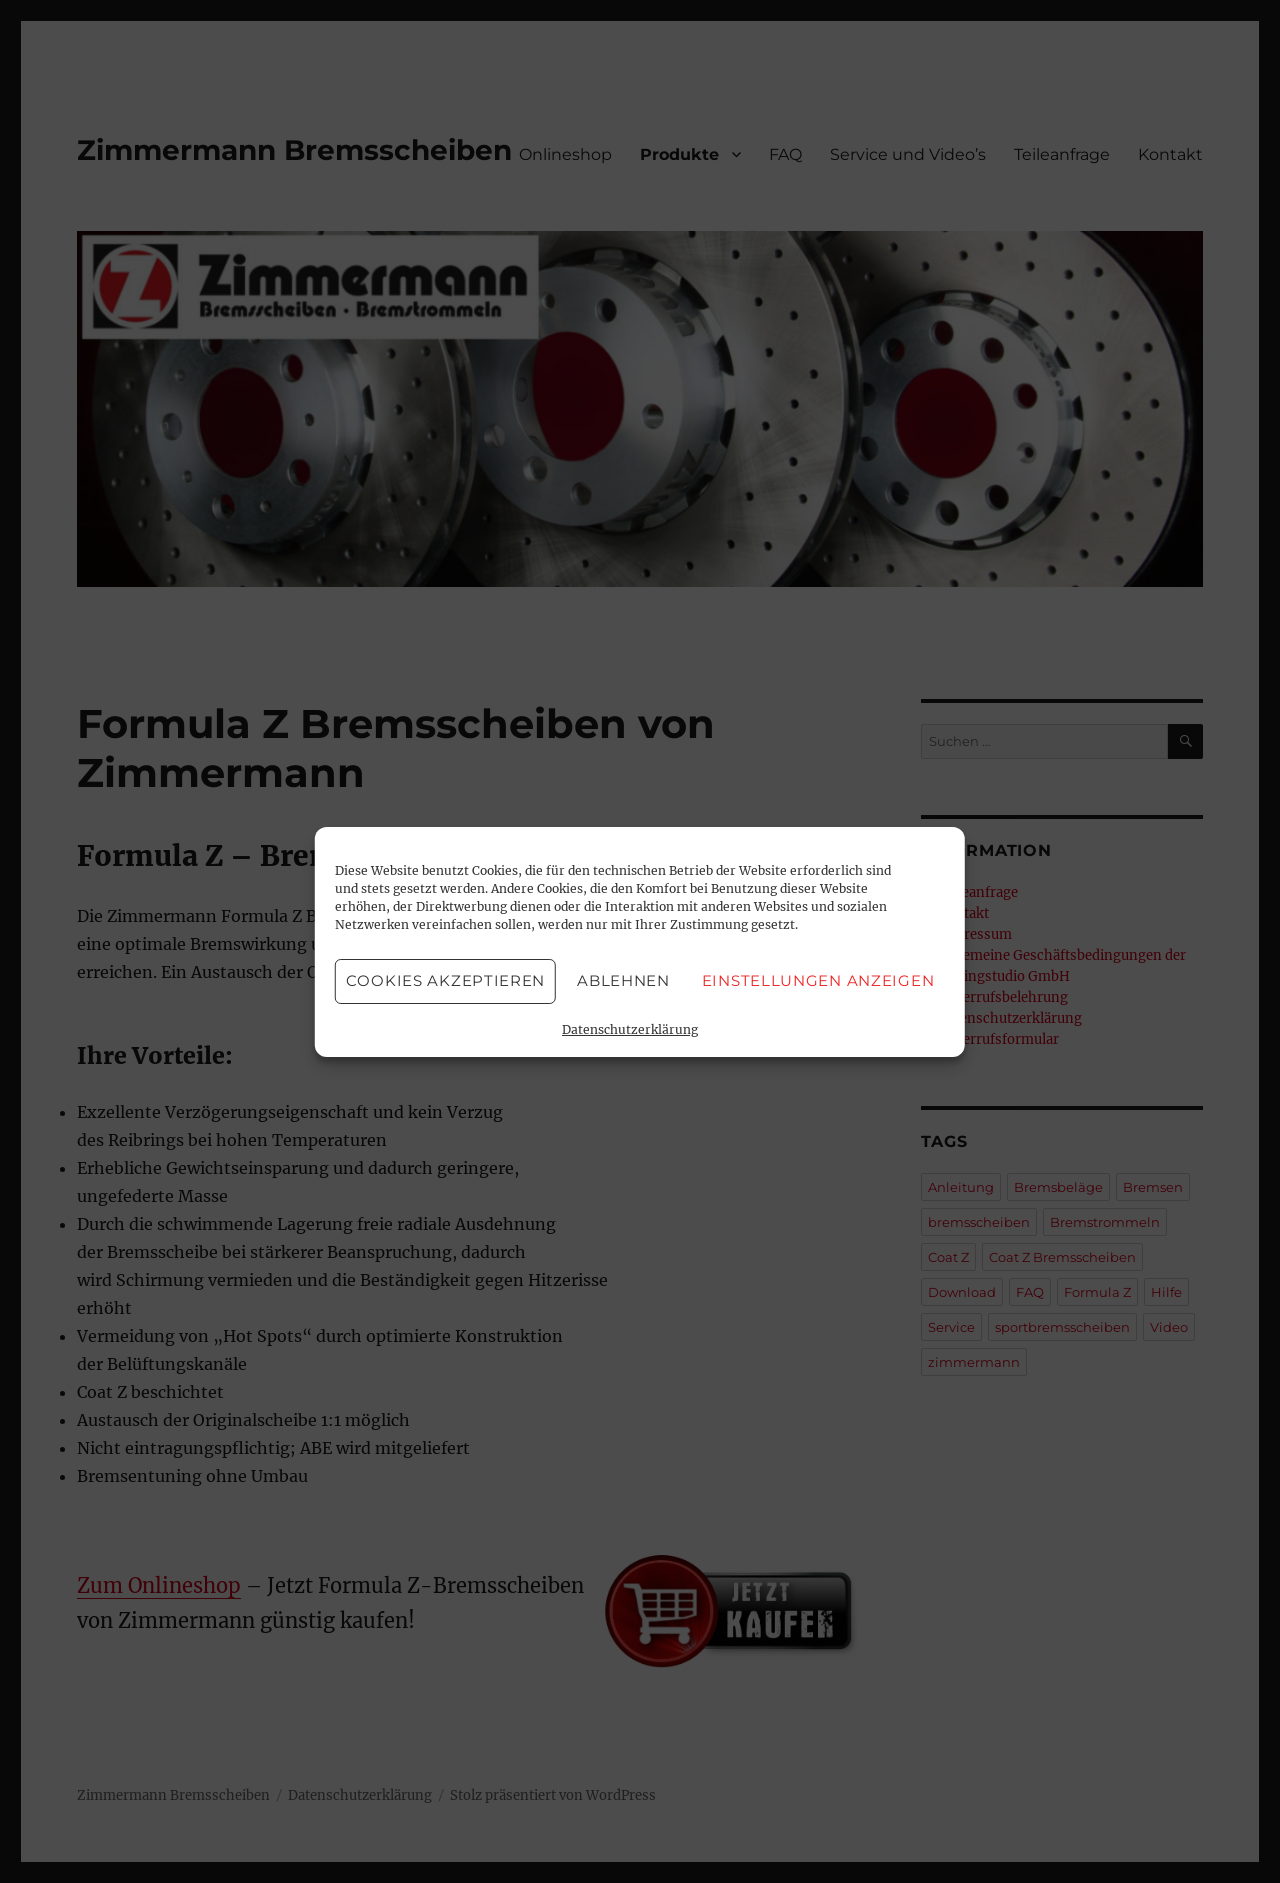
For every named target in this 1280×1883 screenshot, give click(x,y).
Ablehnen (623, 980)
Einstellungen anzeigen (818, 980)
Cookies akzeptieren (445, 980)
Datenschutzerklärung (630, 1029)
